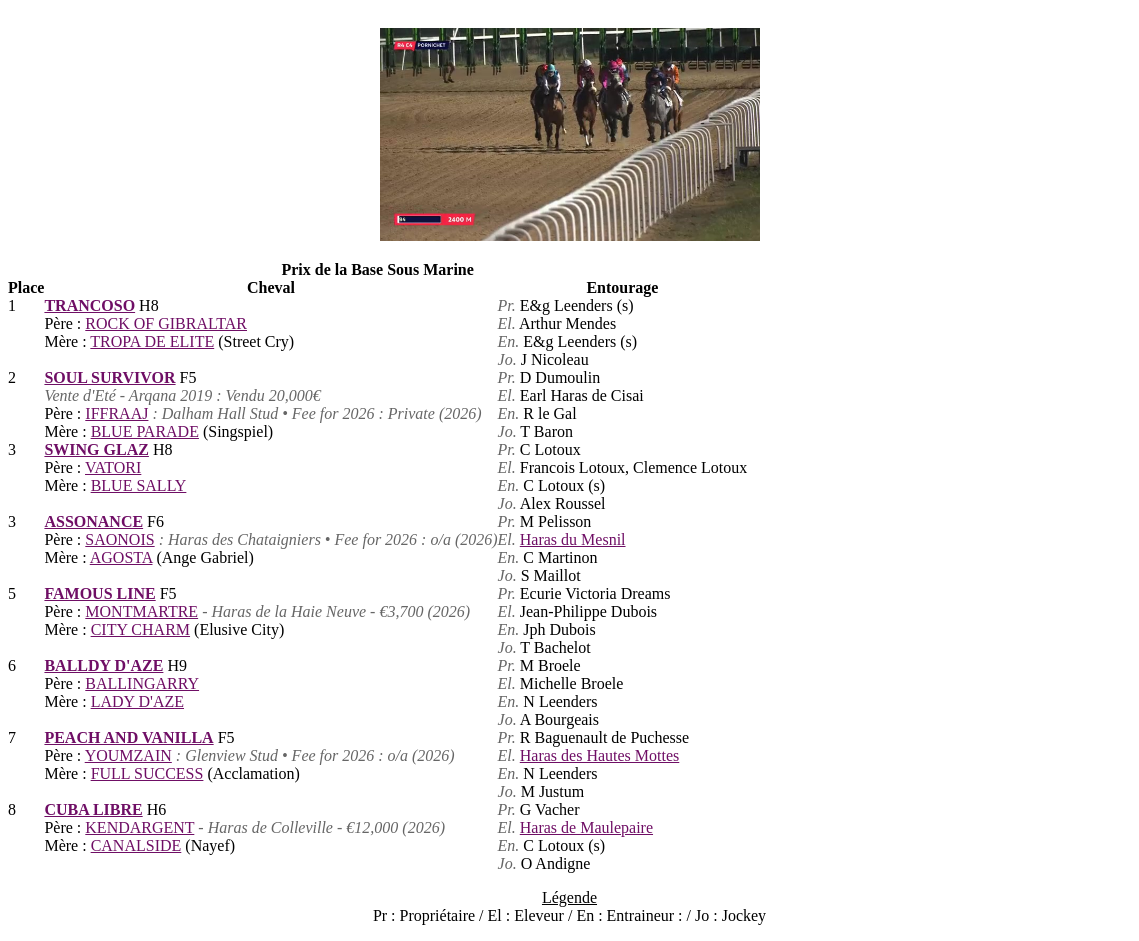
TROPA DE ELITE (152, 341)
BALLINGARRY (142, 683)
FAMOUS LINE (99, 593)
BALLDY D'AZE (103, 665)
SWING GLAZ (96, 449)
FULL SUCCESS (147, 773)
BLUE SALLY (139, 485)
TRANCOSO (89, 305)
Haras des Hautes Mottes (600, 755)
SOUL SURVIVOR (109, 377)
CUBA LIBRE (93, 809)
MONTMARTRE (141, 611)
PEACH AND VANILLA (128, 737)
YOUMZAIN (128, 755)
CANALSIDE (136, 845)
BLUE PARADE (145, 431)
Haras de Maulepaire (586, 827)
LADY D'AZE (137, 701)
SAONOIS (119, 539)
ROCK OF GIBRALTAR (166, 323)
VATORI (113, 467)
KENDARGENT (139, 827)
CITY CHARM (140, 629)
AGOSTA (121, 557)
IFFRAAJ (116, 413)
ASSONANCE (93, 521)
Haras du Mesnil (573, 539)
